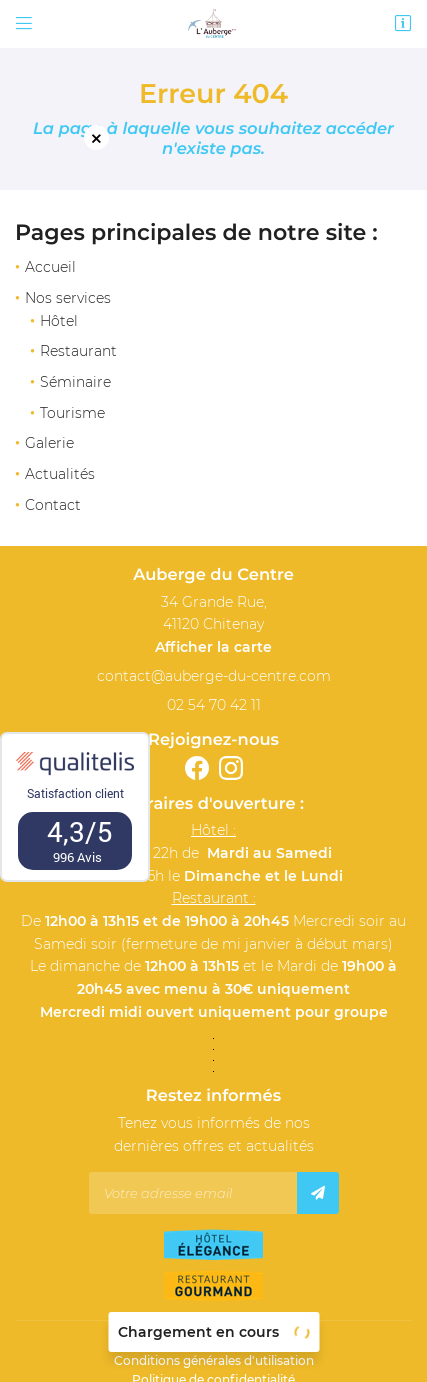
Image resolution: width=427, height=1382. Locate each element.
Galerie (49, 443)
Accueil (50, 267)
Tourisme (72, 413)
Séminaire (75, 382)
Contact (53, 505)
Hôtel (59, 321)
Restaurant (78, 351)
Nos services (68, 298)
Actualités (60, 474)
